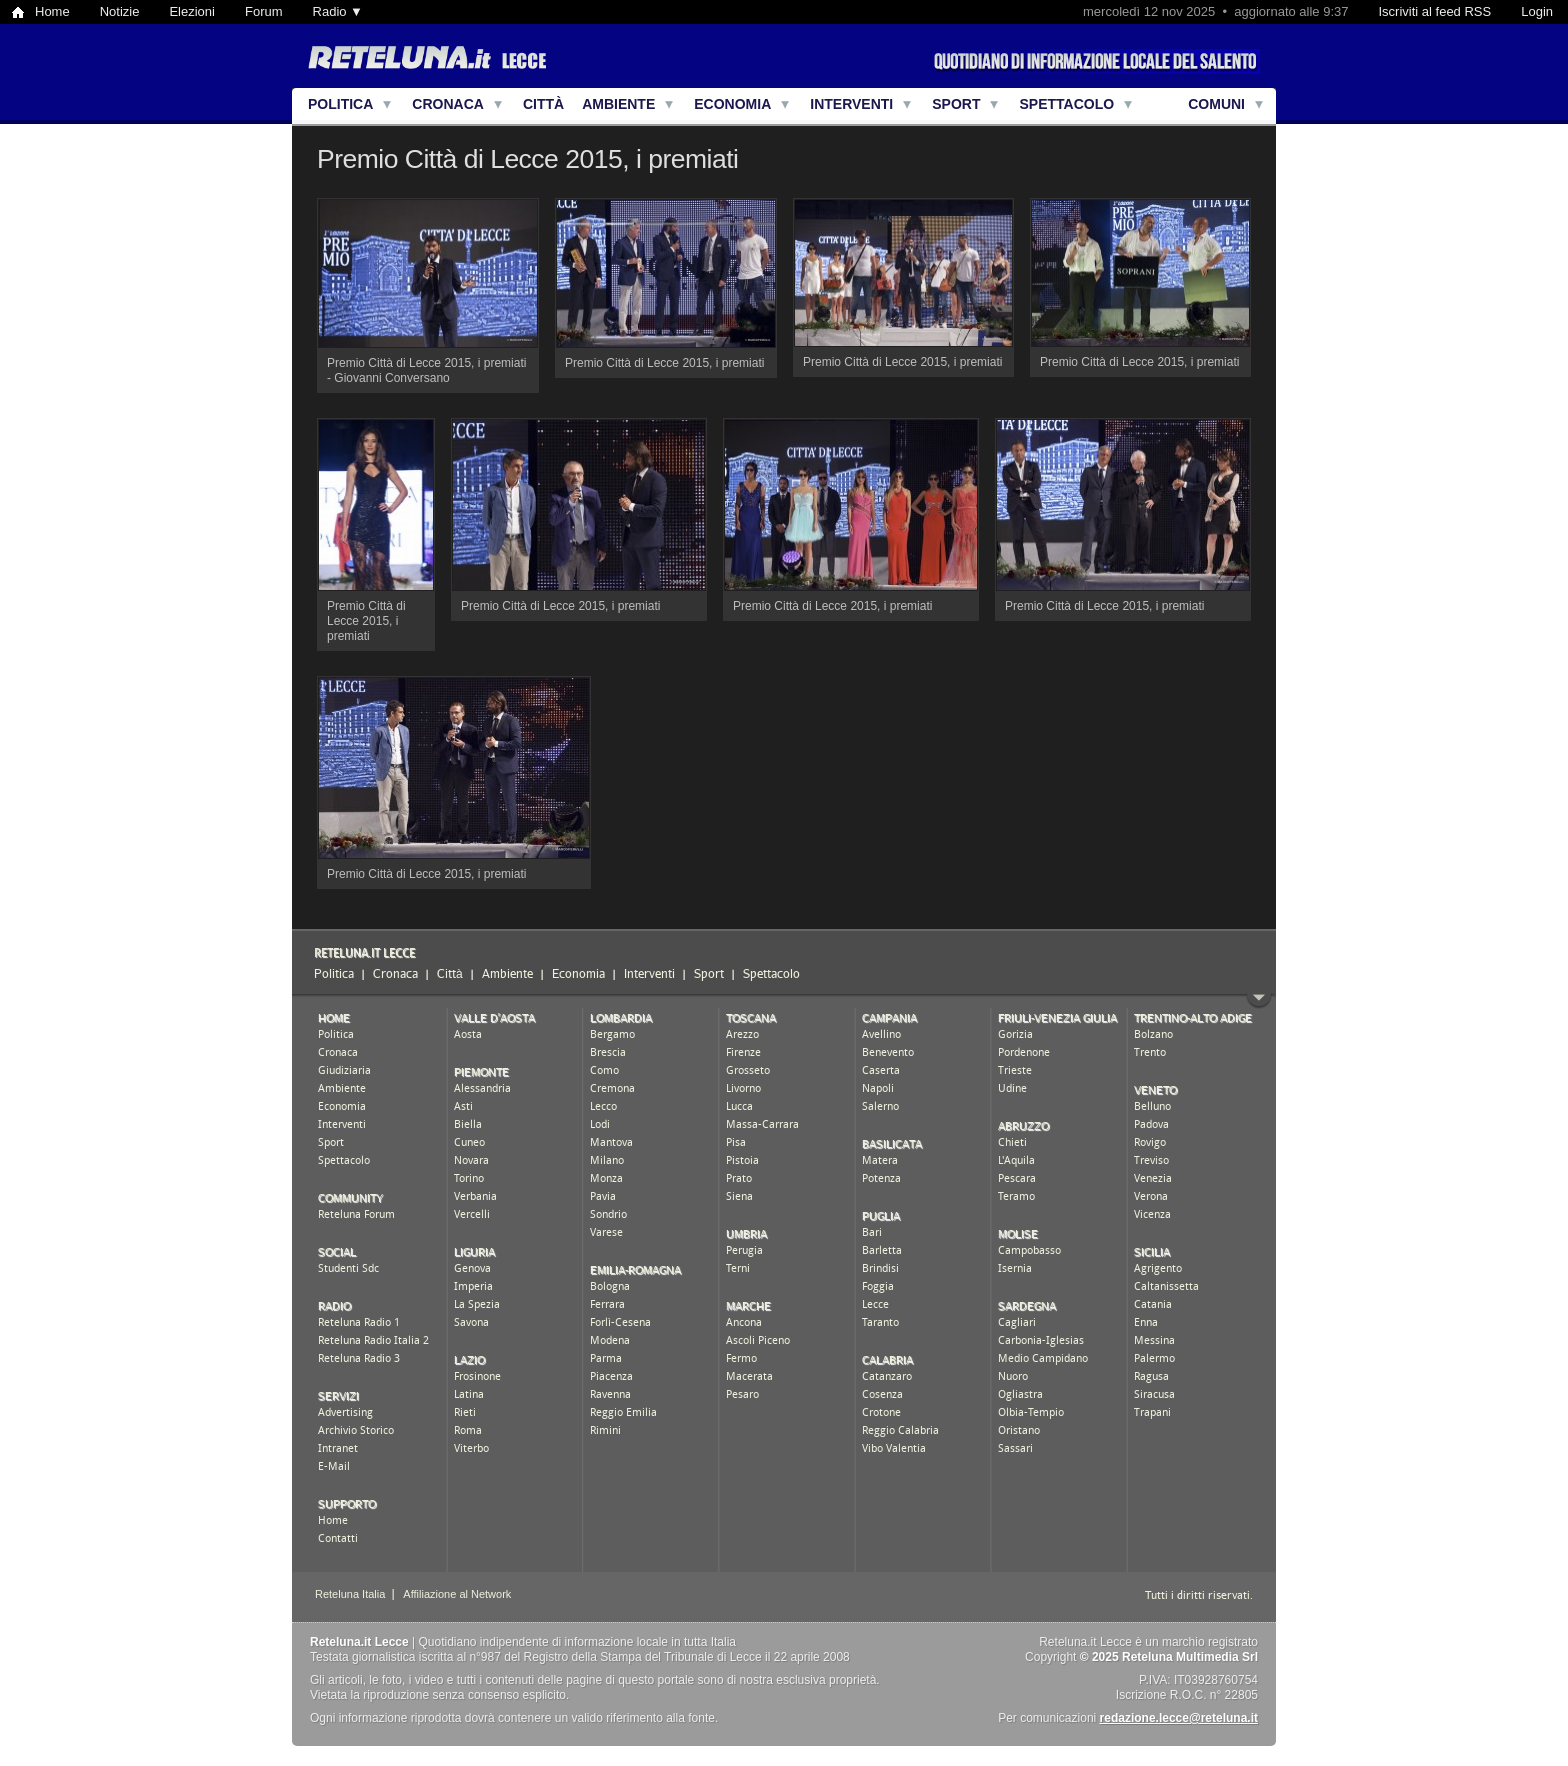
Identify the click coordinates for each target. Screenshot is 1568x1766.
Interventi (851, 104)
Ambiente (618, 104)
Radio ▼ (338, 11)
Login (1537, 11)
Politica (340, 104)
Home (52, 11)
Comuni (1216, 104)
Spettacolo (1066, 104)
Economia (732, 104)
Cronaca (448, 104)
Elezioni (192, 11)
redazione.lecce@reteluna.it (1179, 1718)
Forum (264, 11)
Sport (956, 104)
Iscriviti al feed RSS (1434, 11)
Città (543, 104)
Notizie (120, 11)
